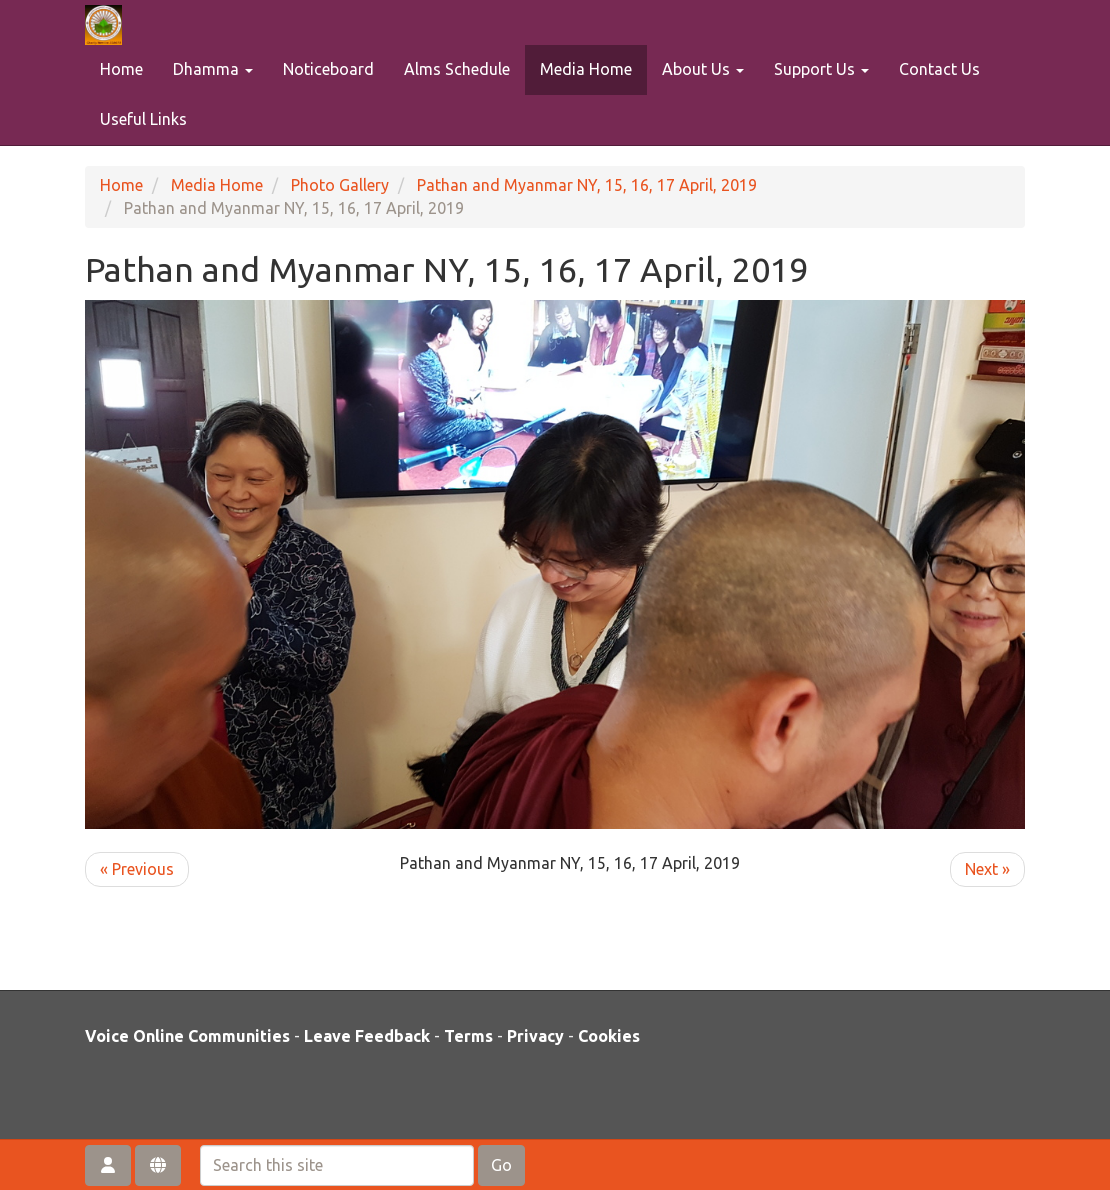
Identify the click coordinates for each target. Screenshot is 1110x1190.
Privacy (535, 1036)
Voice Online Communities (187, 1036)
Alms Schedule (457, 69)
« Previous (137, 869)
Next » (987, 869)
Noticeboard (328, 69)
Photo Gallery (340, 185)
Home (121, 69)
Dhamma (213, 69)
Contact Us (939, 69)
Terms (468, 1036)
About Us (703, 69)
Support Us (821, 69)
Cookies (609, 1036)
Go (501, 1165)
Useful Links (143, 119)
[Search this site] (337, 1165)
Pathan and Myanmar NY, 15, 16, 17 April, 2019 (587, 185)
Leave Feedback (367, 1036)
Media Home (586, 69)
